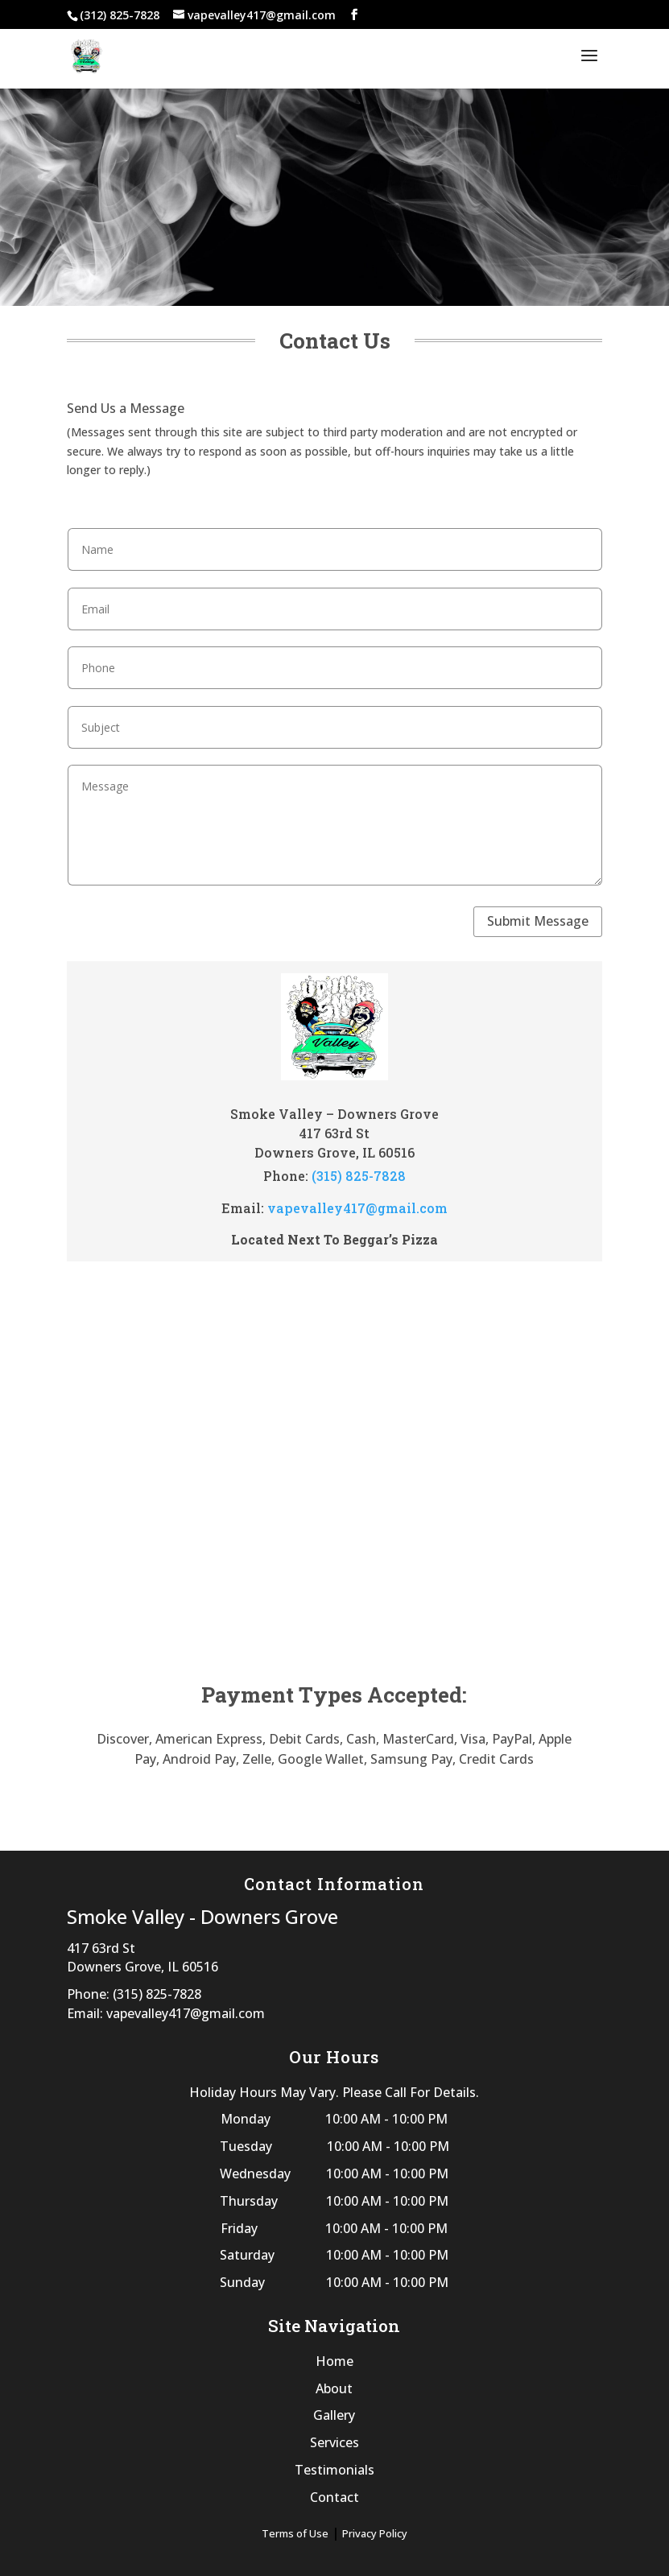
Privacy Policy (374, 2533)
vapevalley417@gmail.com (357, 1207)
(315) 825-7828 (359, 1175)
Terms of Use (295, 2533)
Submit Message (537, 921)
